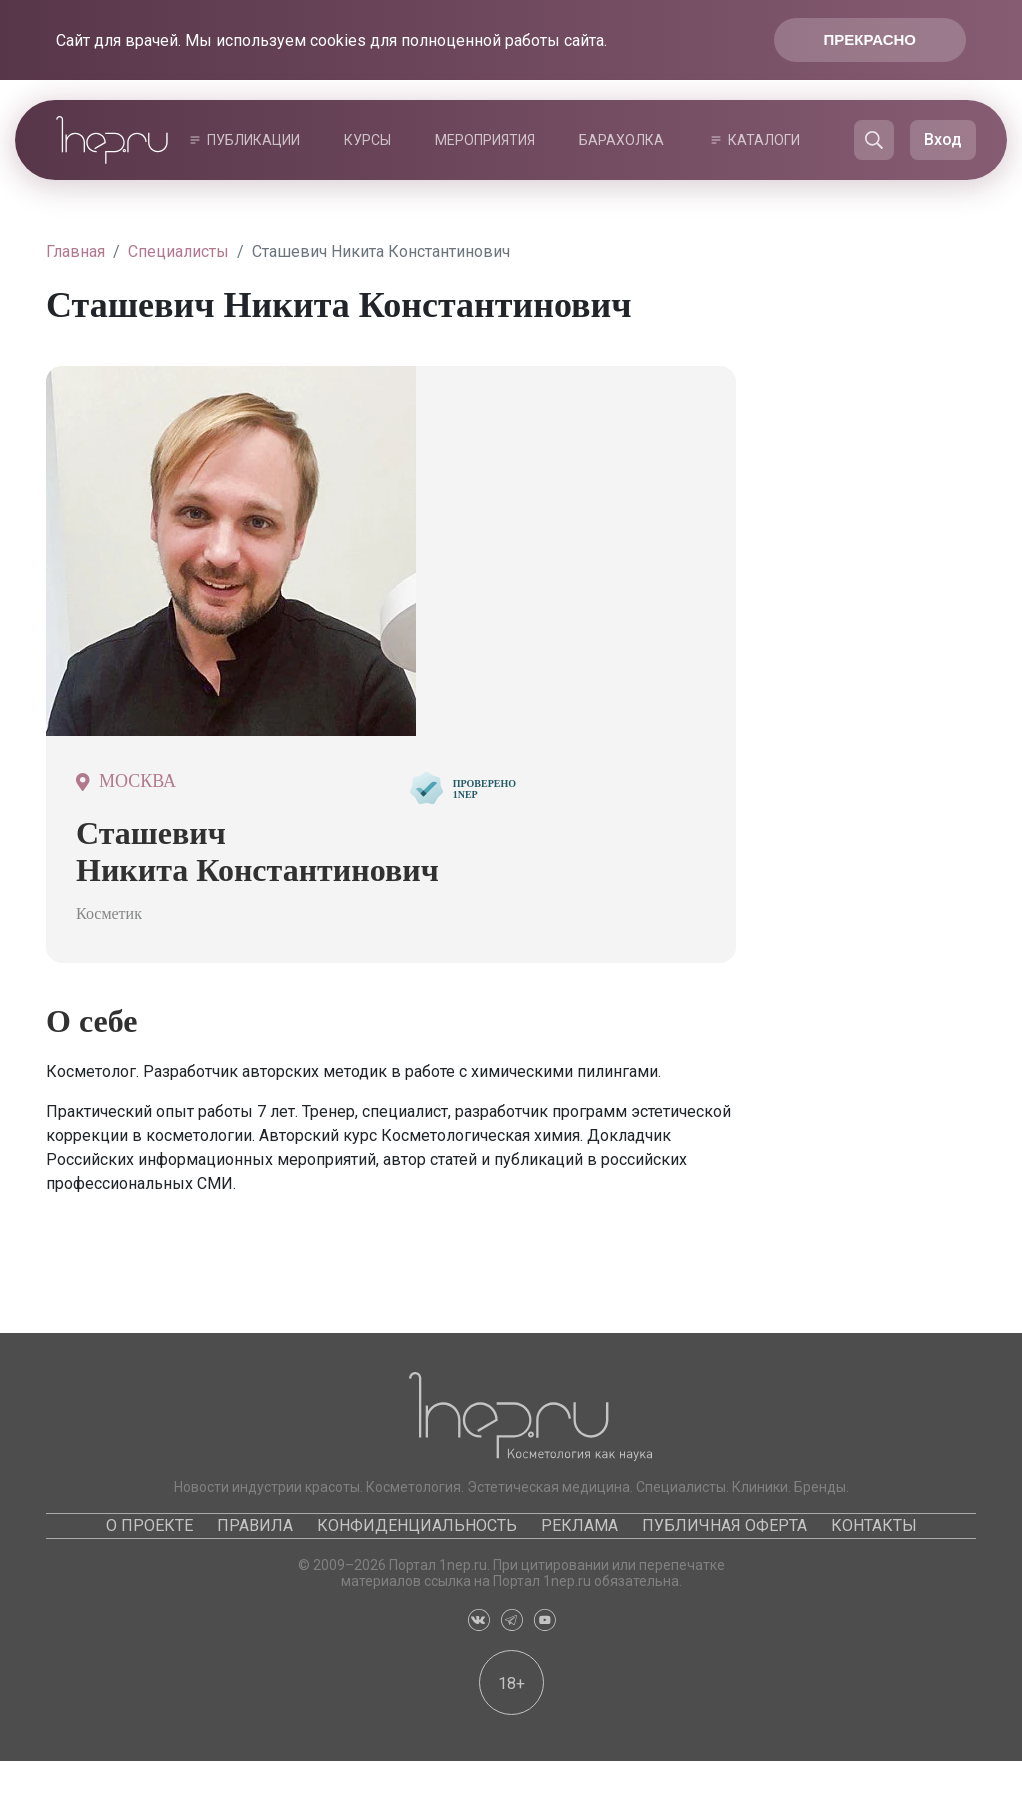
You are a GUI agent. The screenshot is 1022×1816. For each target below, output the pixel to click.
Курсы (367, 140)
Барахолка (621, 140)
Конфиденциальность (417, 1525)
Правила (255, 1525)
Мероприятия (485, 140)
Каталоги (764, 140)
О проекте (149, 1525)
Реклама (579, 1525)
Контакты (874, 1525)
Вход (943, 139)
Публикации (253, 140)
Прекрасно (870, 39)
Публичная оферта (724, 1525)
